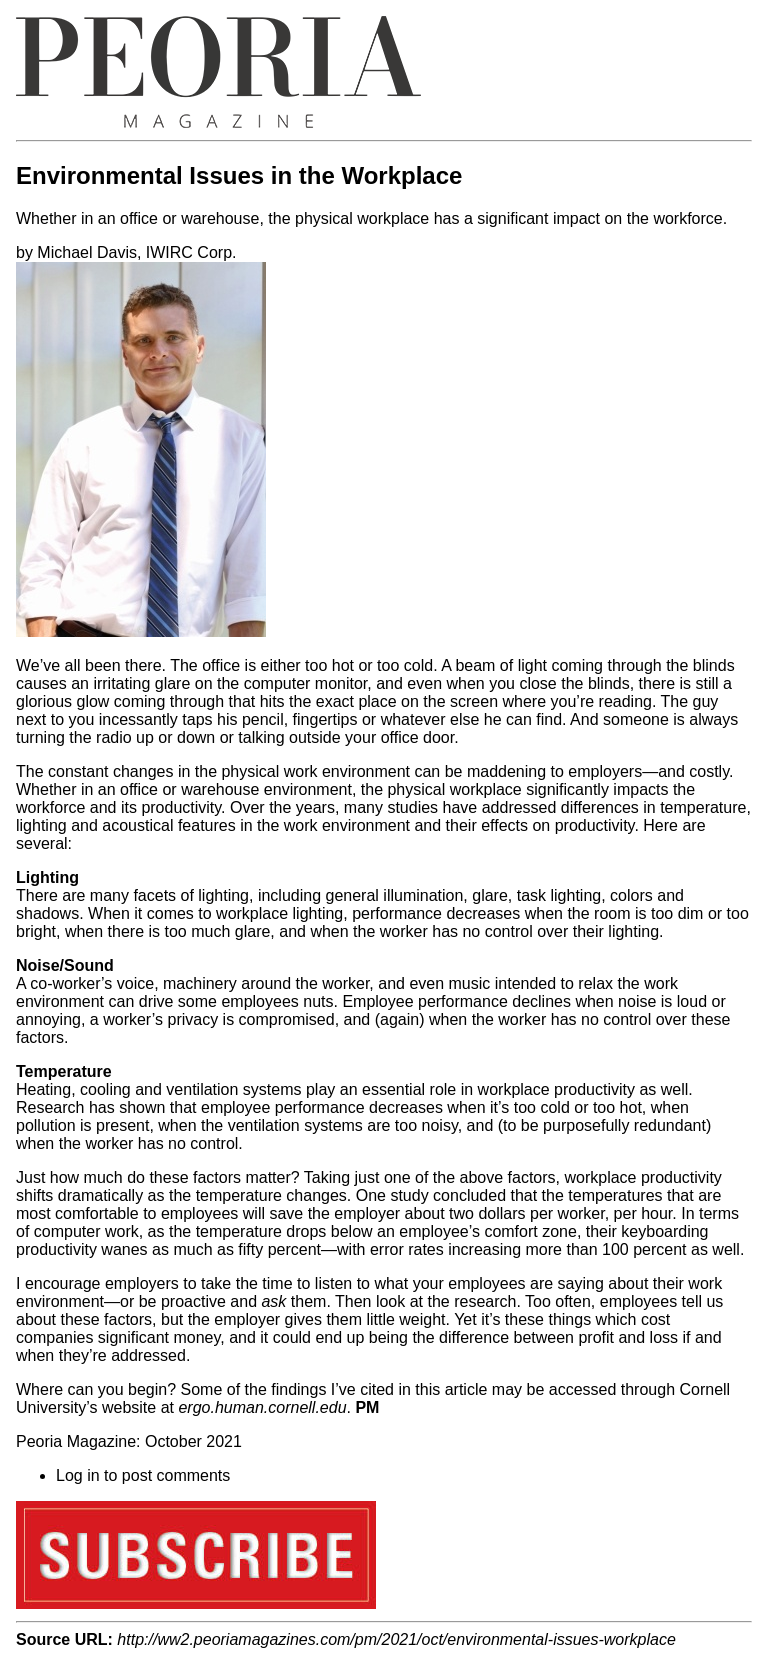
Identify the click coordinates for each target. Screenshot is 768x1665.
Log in (78, 1475)
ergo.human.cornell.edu (262, 1407)
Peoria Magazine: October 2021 (129, 1441)
